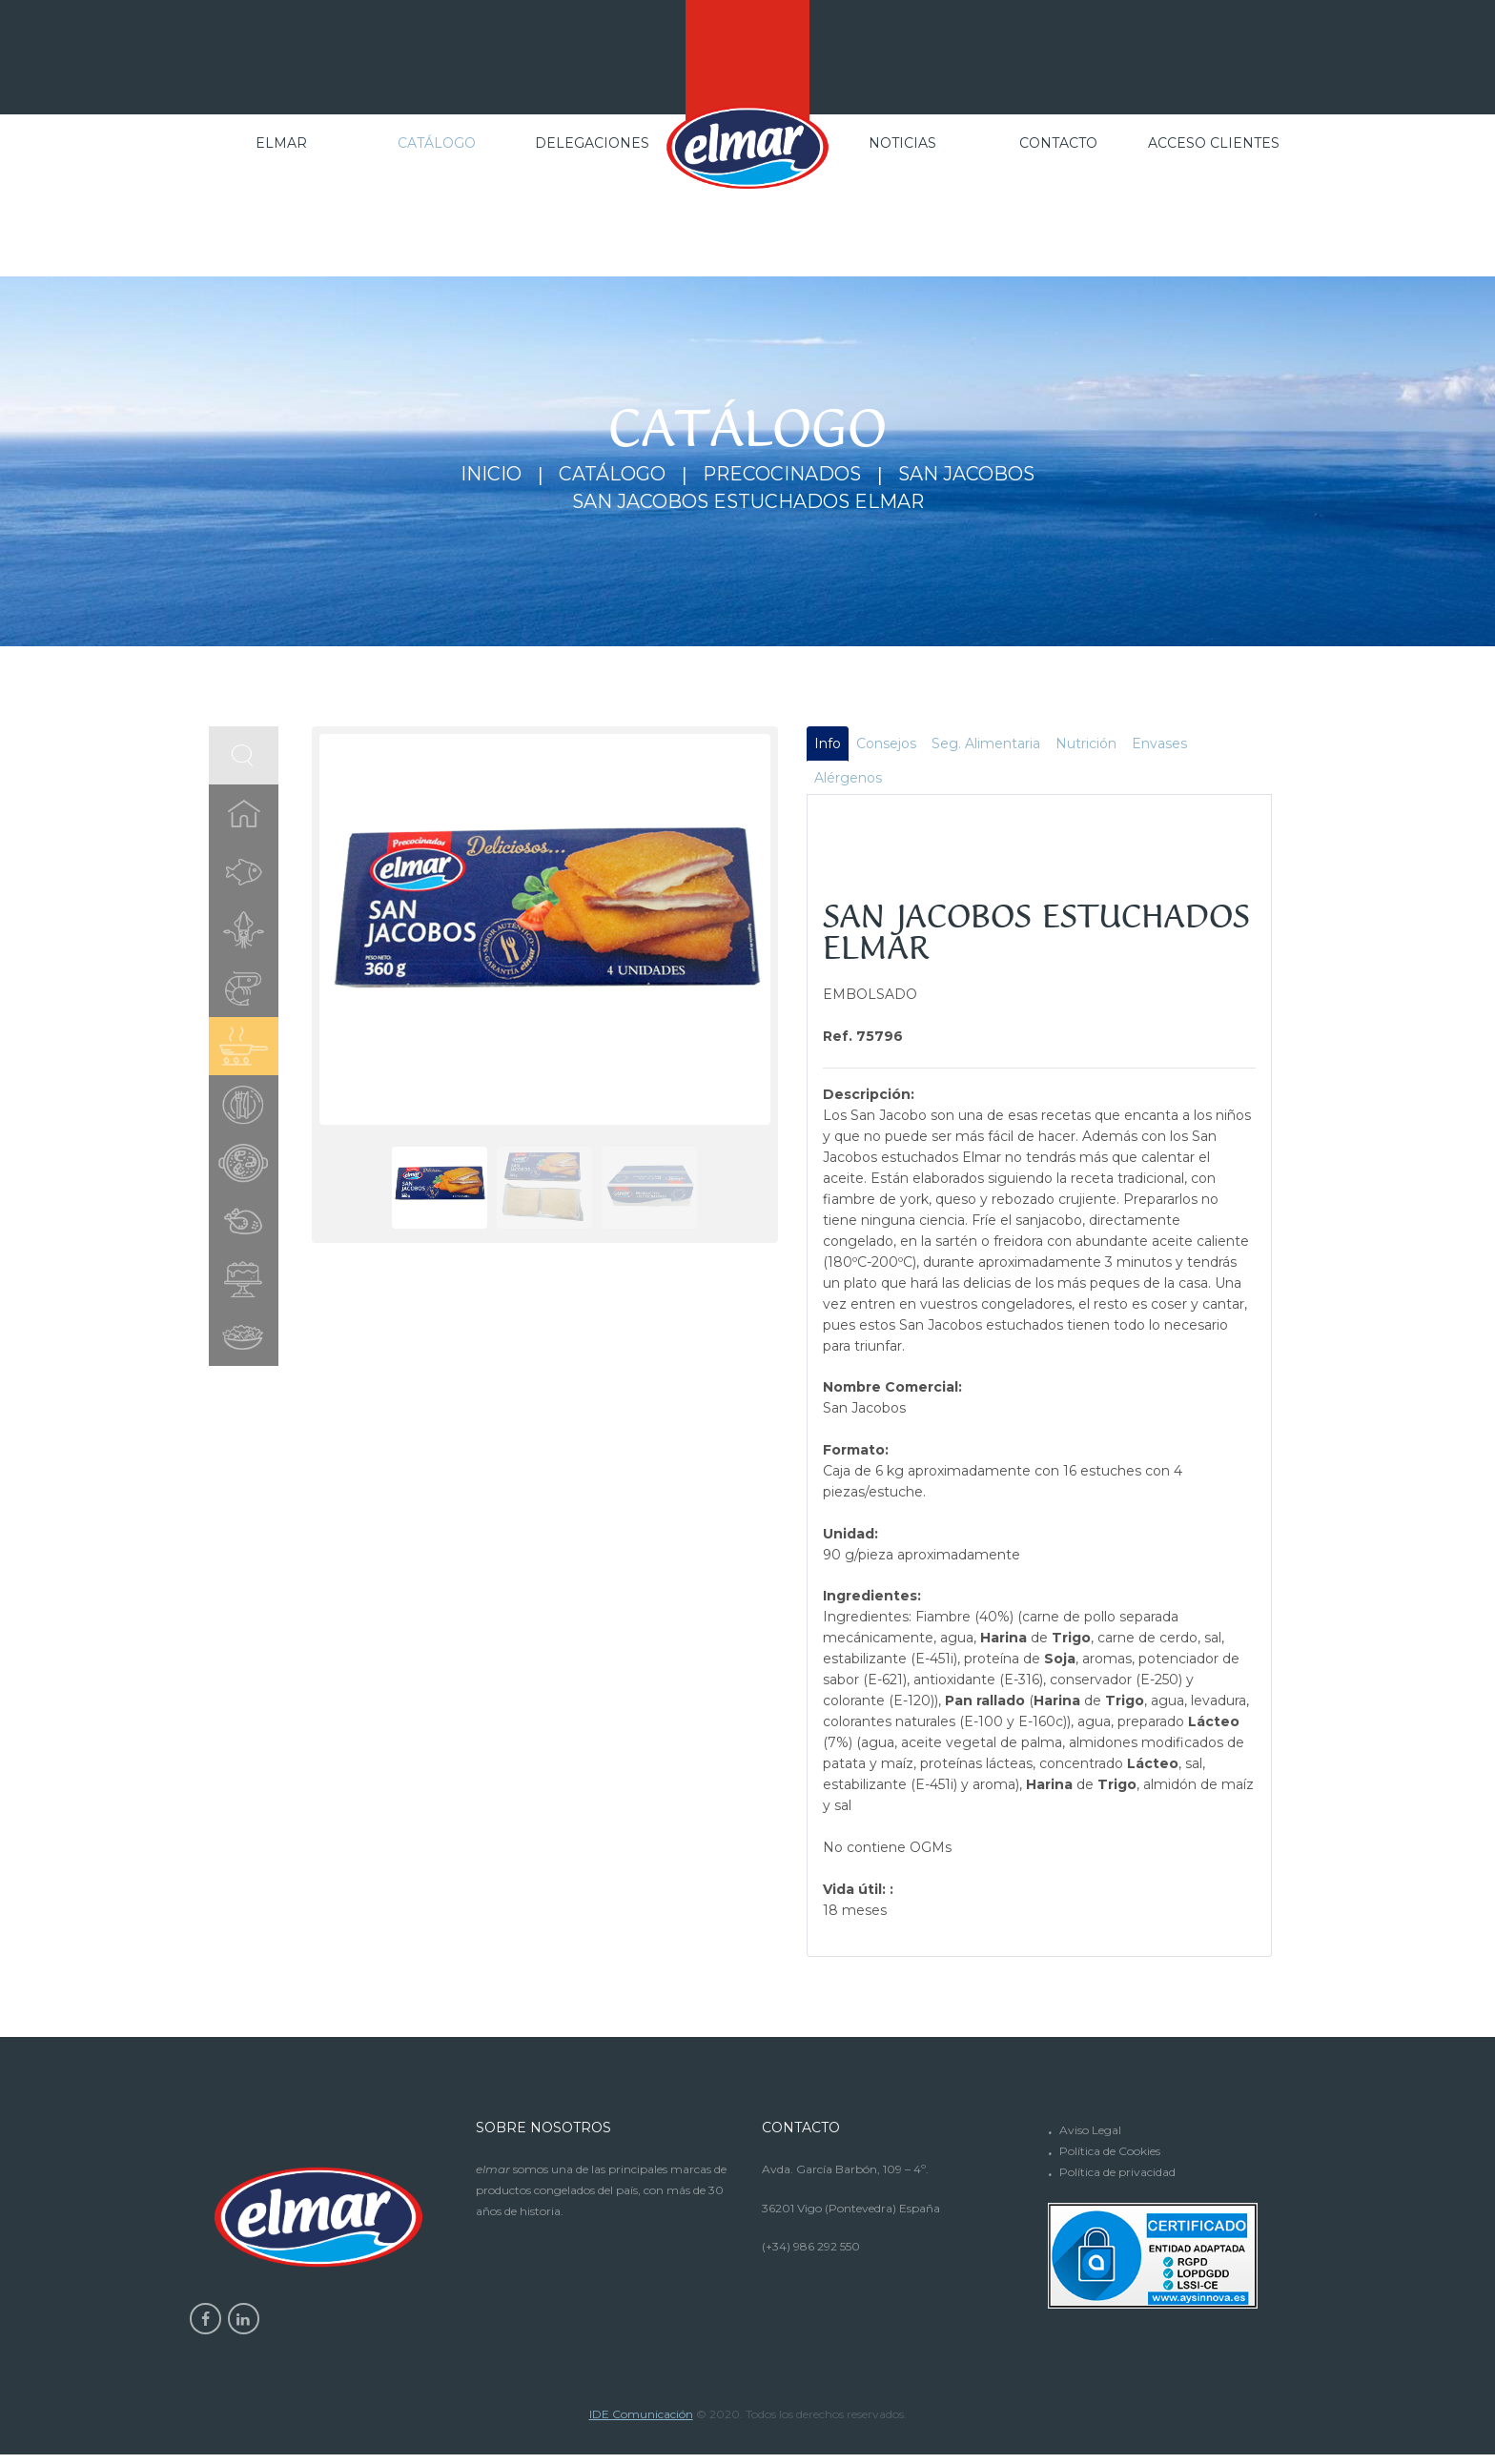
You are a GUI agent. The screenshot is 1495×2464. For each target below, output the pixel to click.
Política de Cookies (1109, 2159)
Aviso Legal (1090, 2138)
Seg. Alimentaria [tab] (990, 748)
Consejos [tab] (889, 748)
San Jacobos (978, 474)
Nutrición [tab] (1092, 748)
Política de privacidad (1117, 2180)
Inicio (475, 474)
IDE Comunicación (641, 2423)
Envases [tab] (1168, 748)
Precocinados (782, 474)
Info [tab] (828, 748)
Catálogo (603, 474)
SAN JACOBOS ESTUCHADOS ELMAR (747, 503)
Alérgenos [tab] (849, 785)
